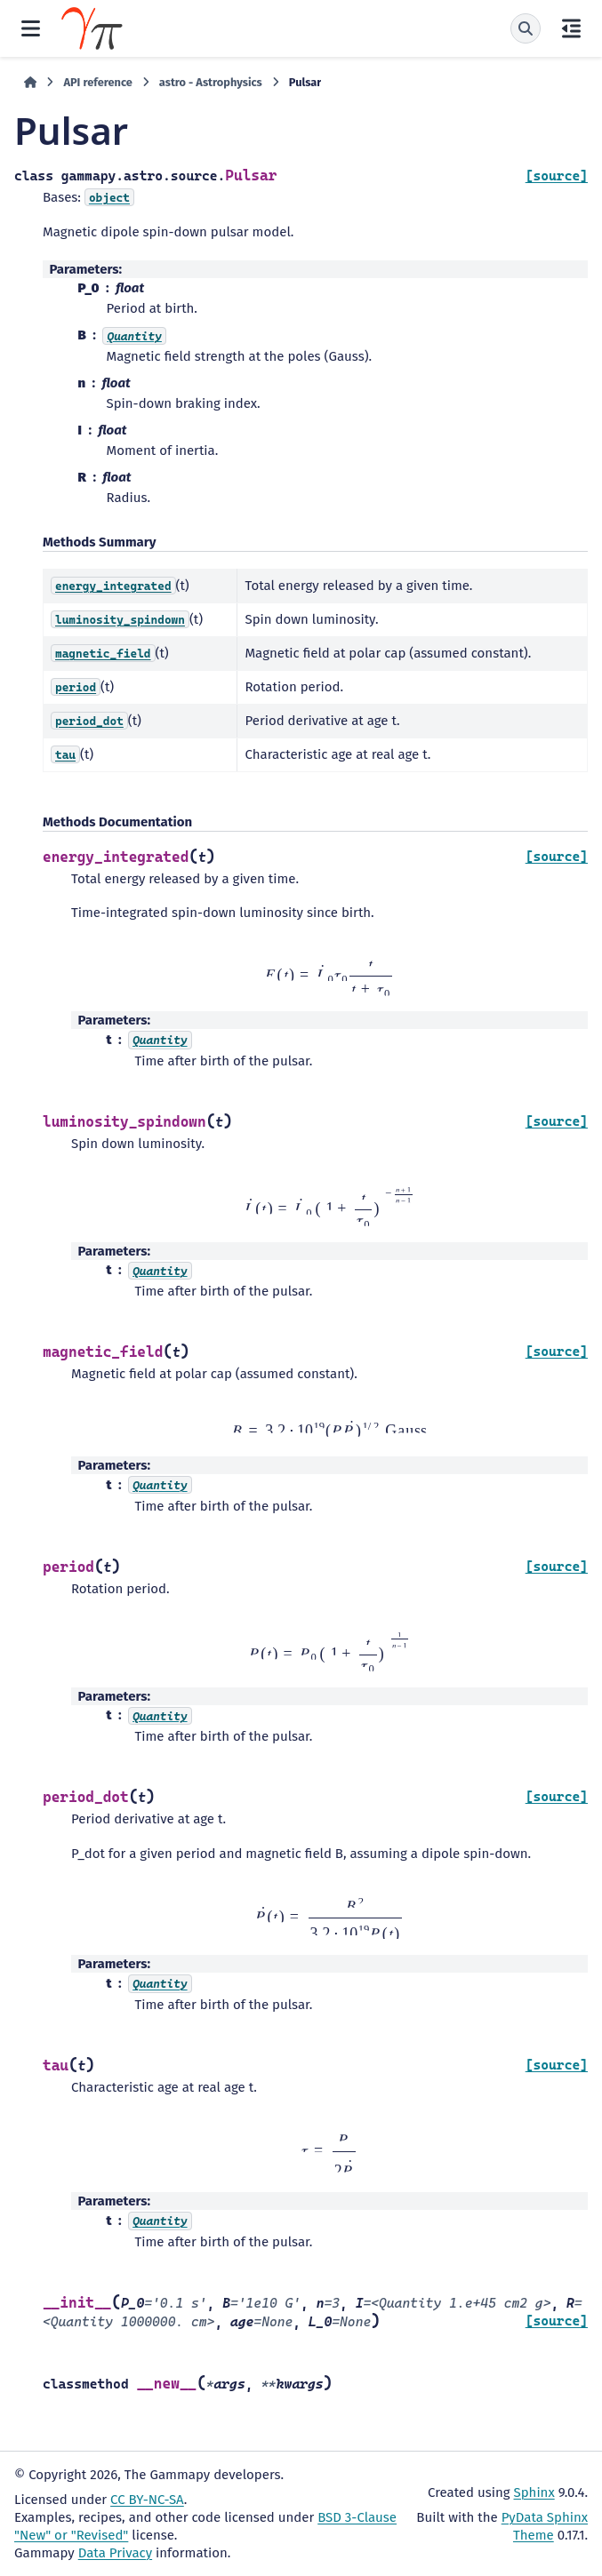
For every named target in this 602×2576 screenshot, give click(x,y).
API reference (97, 82)
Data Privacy (115, 2553)
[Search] (525, 28)
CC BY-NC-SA (147, 2500)
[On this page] (571, 28)
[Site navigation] (30, 28)
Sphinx (534, 2492)
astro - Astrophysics (210, 82)
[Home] (30, 83)
